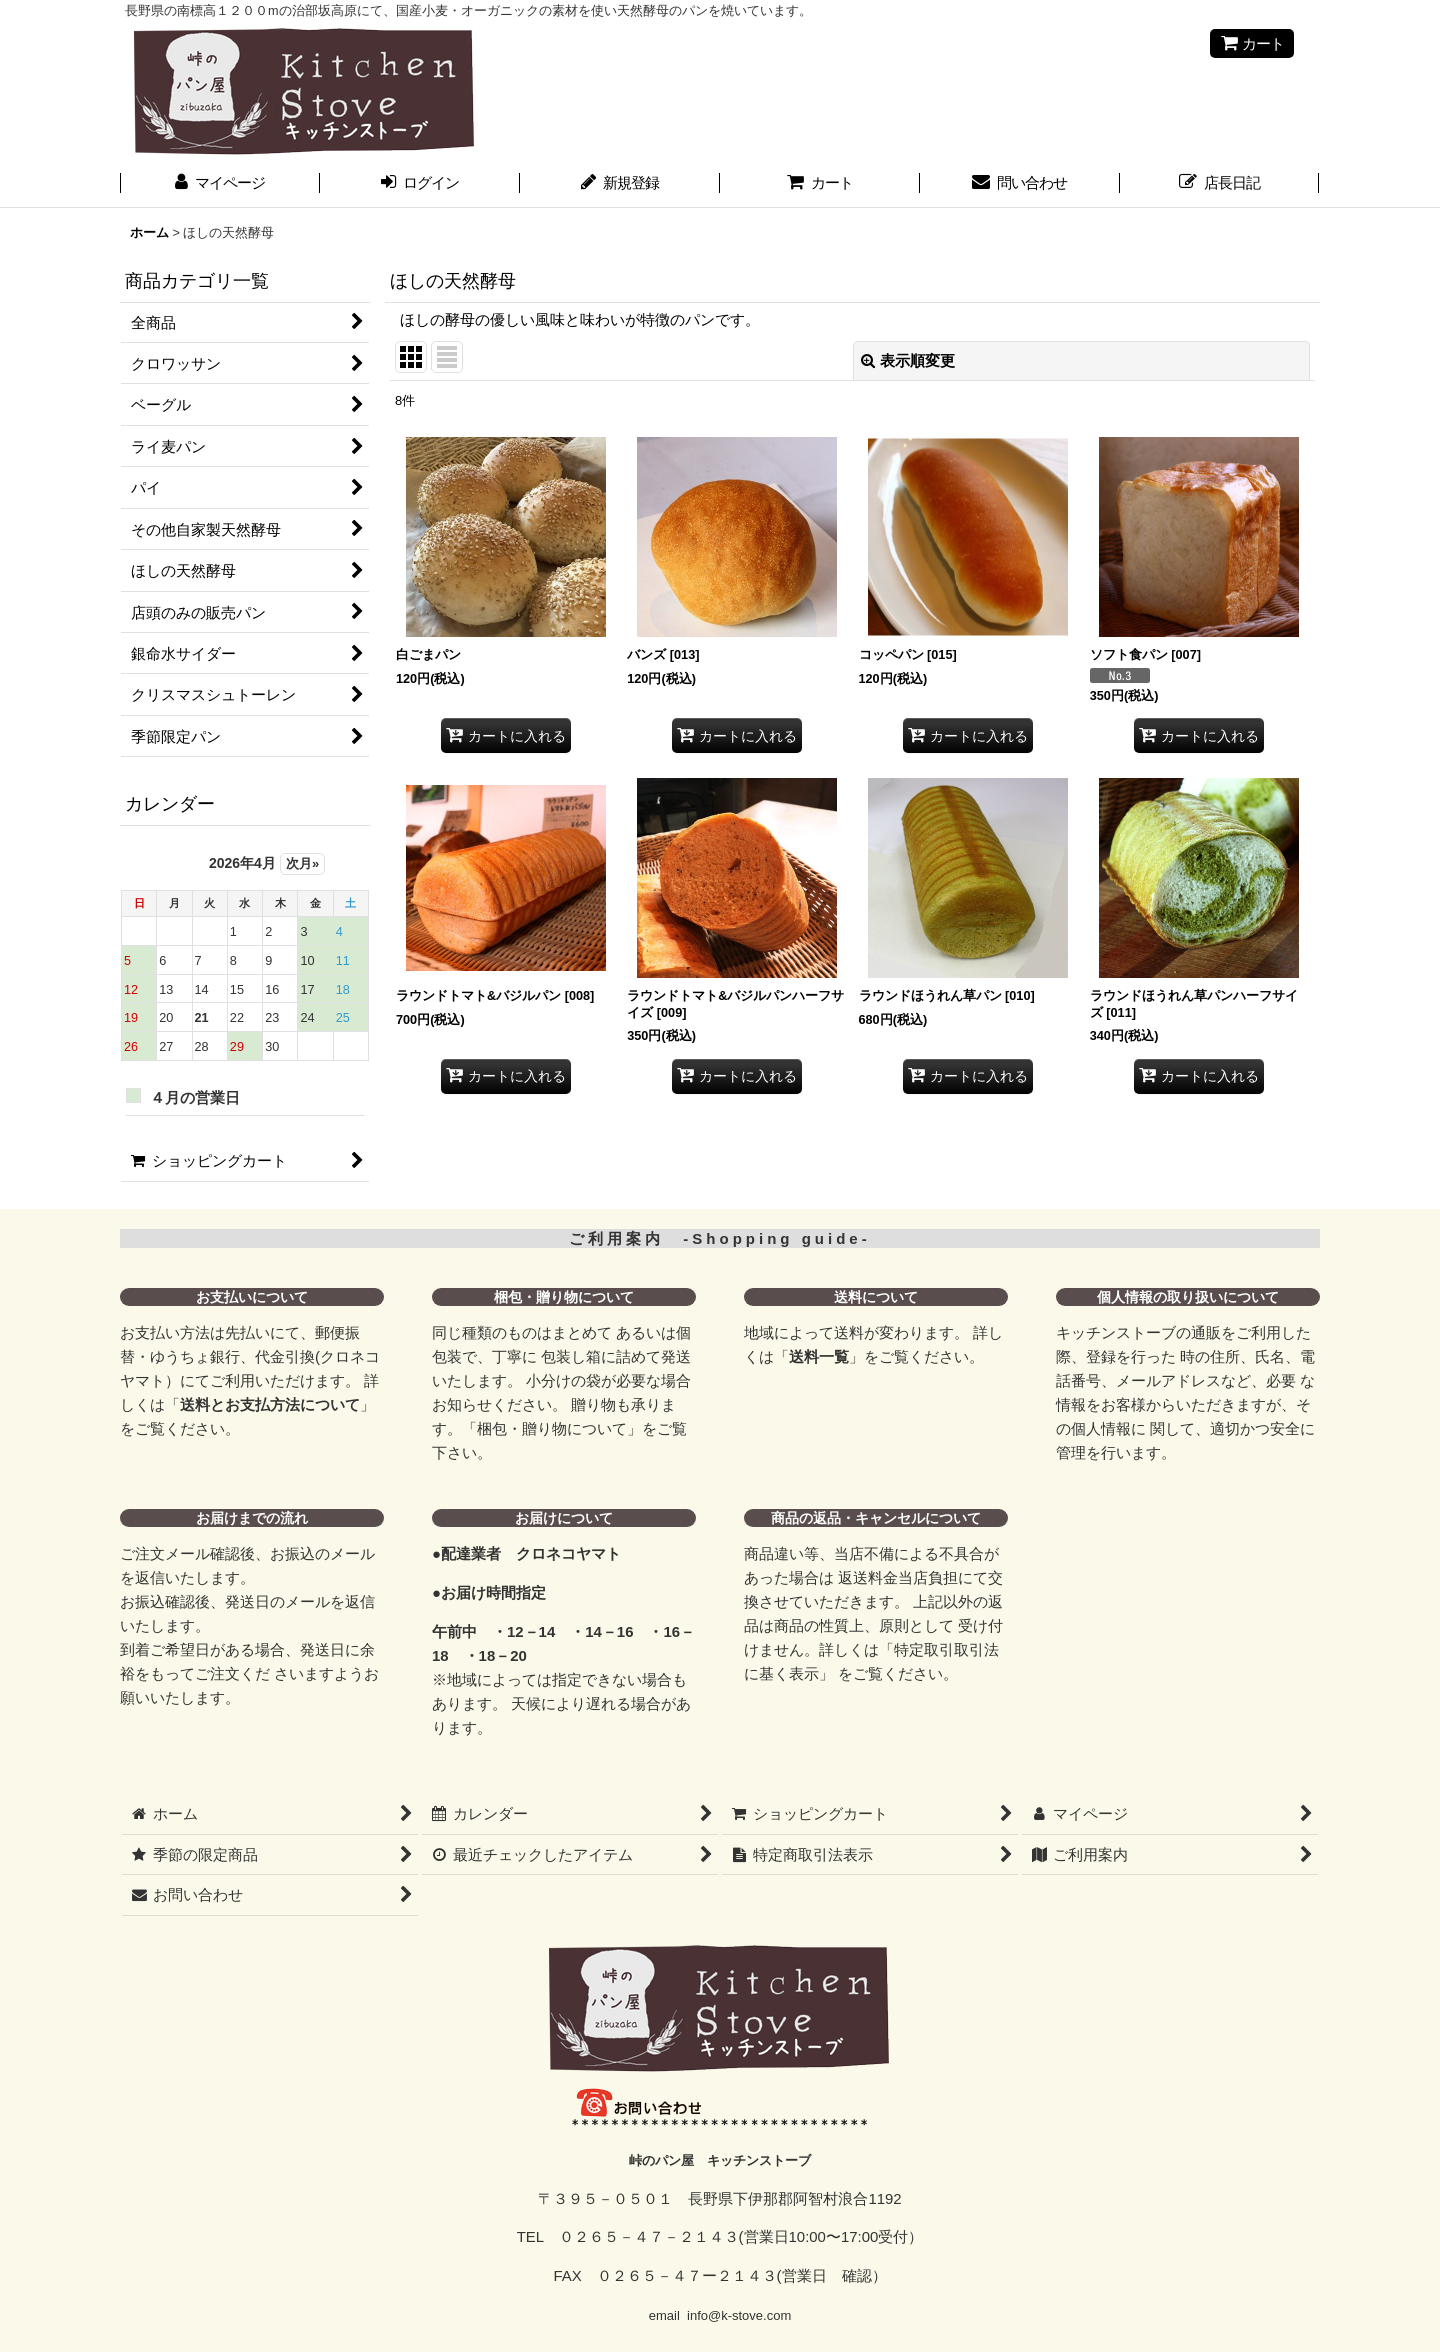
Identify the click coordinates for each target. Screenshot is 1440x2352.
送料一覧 (819, 1356)
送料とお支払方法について (270, 1404)
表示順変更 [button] (908, 360)
